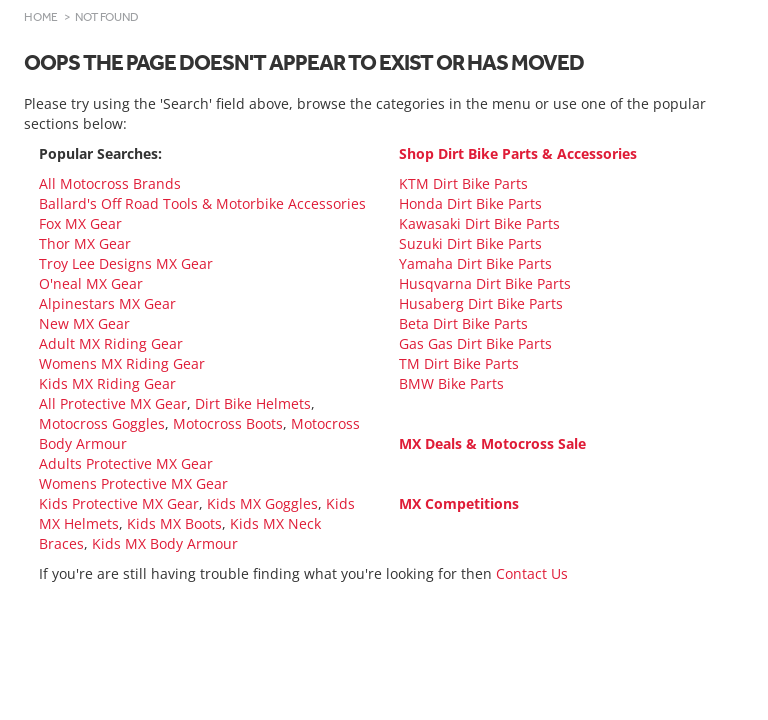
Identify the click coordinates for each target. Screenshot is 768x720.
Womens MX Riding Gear (122, 363)
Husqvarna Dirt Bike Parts (485, 283)
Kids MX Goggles (262, 503)
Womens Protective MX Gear (133, 483)
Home (41, 17)
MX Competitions (459, 503)
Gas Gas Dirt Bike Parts (475, 343)
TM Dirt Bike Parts (459, 363)
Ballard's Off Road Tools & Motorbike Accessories (202, 203)
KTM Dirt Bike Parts (463, 183)
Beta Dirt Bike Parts (463, 323)
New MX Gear (84, 323)
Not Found (107, 17)
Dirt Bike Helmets (253, 403)
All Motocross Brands (110, 183)
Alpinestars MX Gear (107, 303)
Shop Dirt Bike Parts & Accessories (518, 153)
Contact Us (532, 573)
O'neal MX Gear (91, 283)
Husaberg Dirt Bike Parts (481, 303)
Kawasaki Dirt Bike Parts (479, 223)
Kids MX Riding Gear (107, 383)
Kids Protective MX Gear (119, 503)
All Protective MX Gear (113, 403)
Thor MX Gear (85, 243)
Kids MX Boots (174, 523)
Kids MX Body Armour (165, 543)
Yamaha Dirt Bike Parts (475, 263)
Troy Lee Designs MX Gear (126, 263)
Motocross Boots (228, 423)
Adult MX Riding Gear (111, 343)
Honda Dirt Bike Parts (470, 203)
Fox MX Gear (80, 223)
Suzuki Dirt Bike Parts (470, 243)
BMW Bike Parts (451, 383)
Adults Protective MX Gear (126, 463)
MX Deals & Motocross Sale (492, 443)
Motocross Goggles (102, 423)
